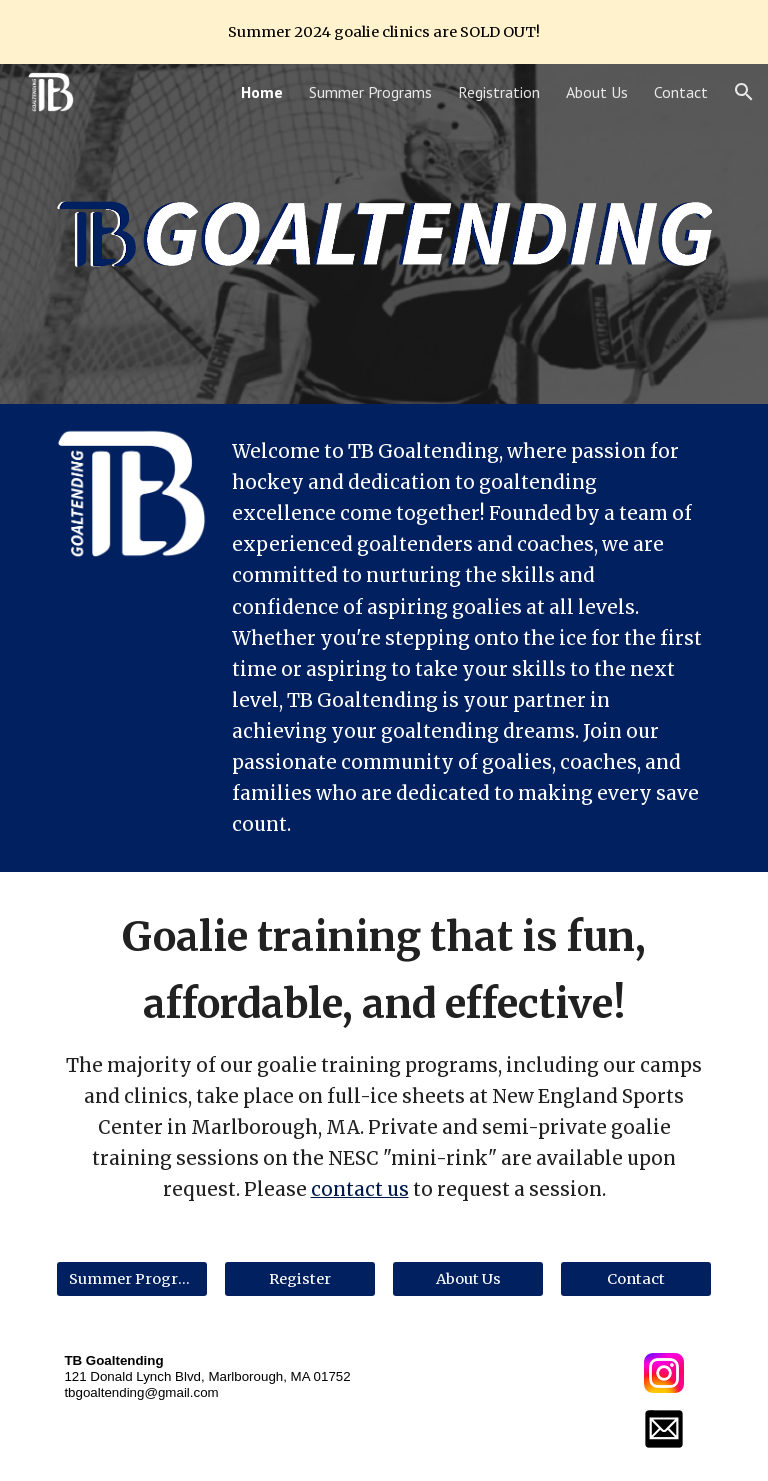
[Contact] (635, 1279)
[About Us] (467, 1279)
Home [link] (262, 92)
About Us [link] (597, 92)
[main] (467, 638)
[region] (384, 32)
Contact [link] (681, 92)
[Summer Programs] (131, 1279)
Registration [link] (499, 92)
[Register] (299, 1279)
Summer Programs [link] (370, 92)
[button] (744, 92)
